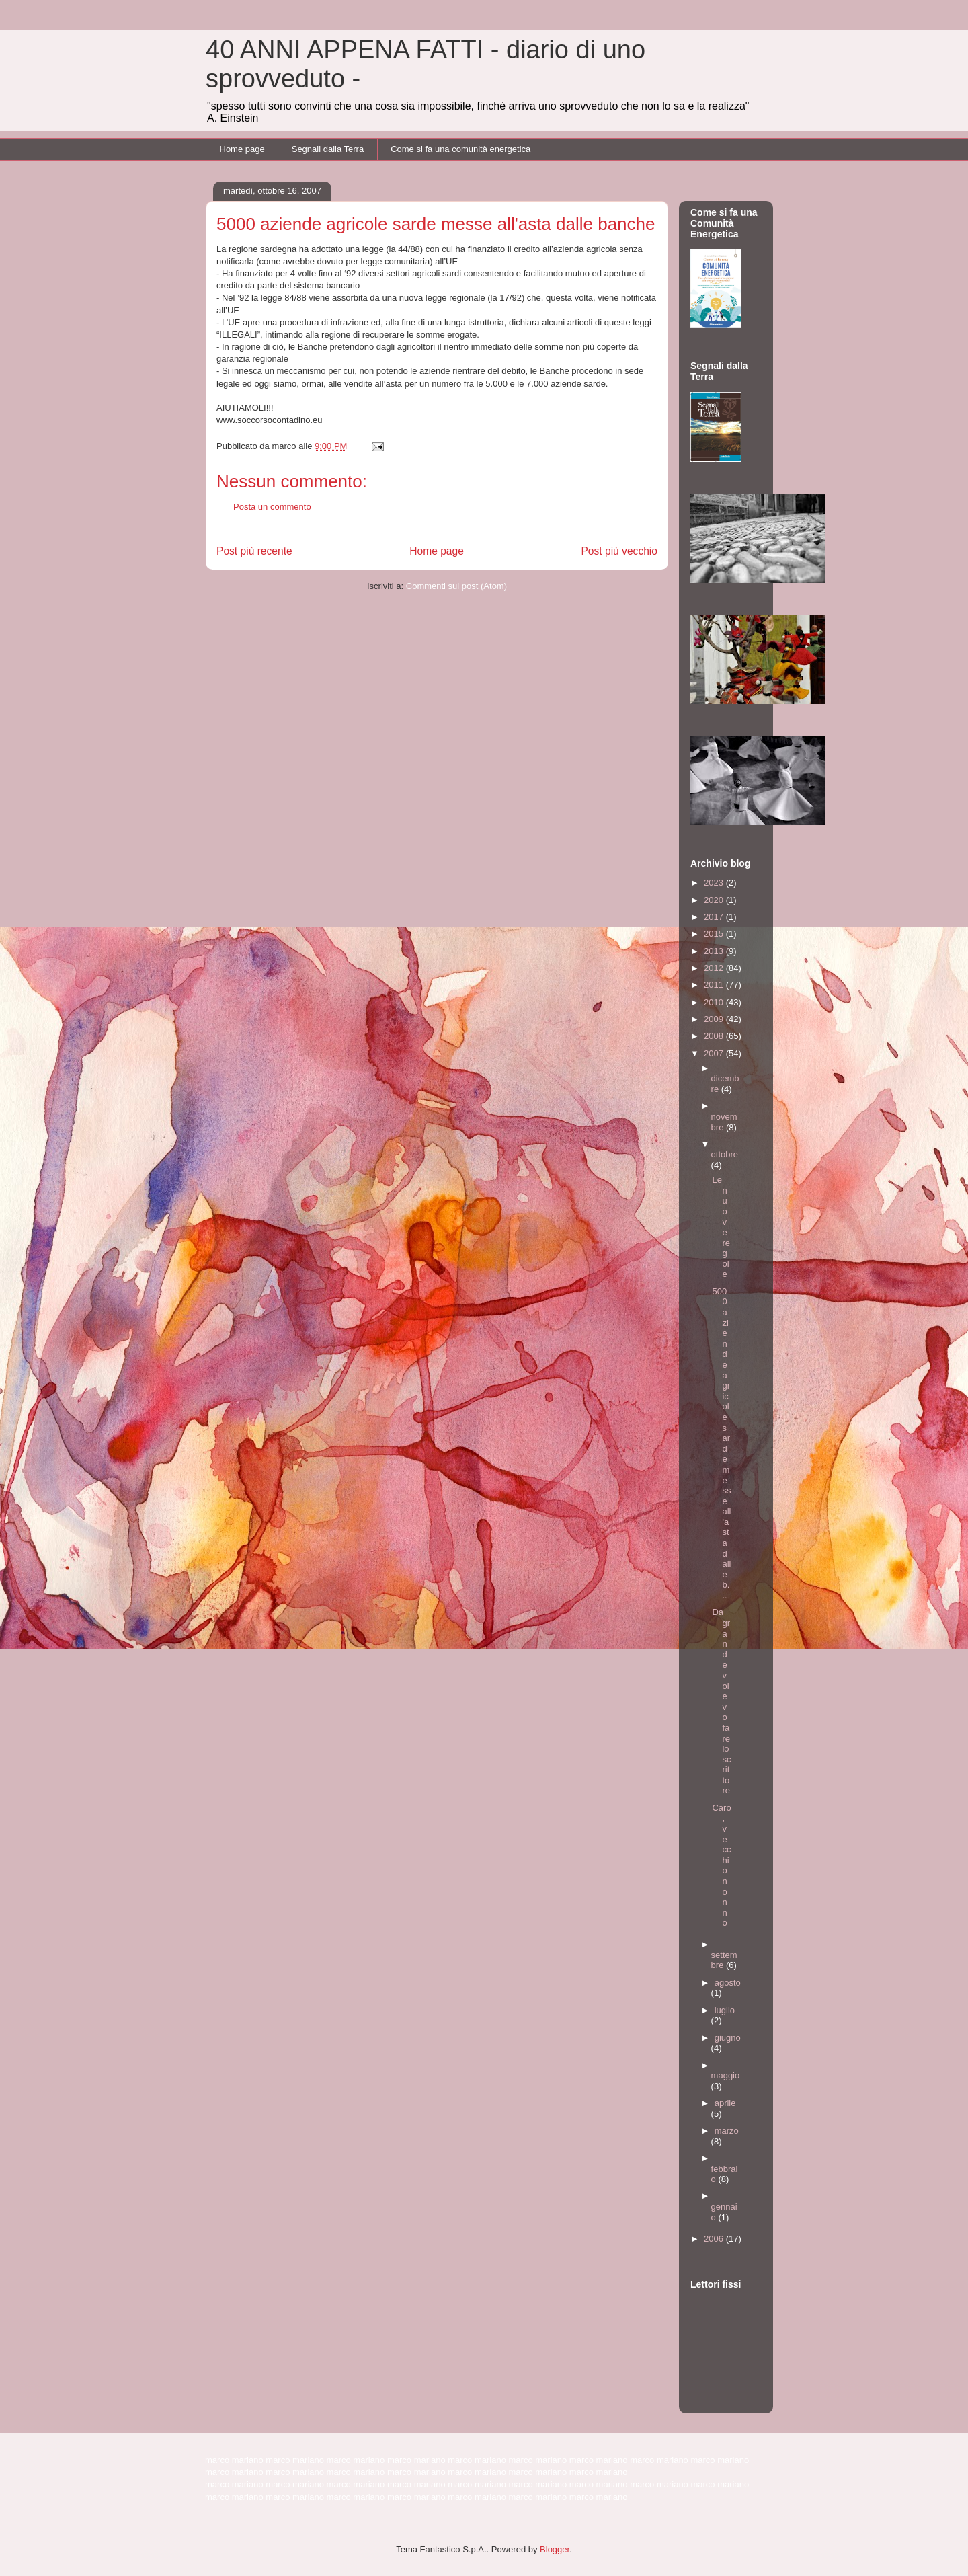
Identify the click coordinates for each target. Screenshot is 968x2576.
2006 (715, 2239)
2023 (715, 882)
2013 (715, 951)
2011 (715, 985)
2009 (715, 1019)
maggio (725, 2075)
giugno (728, 2038)
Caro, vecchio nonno (721, 1865)
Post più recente (254, 551)
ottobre (724, 1154)
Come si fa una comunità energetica (460, 149)
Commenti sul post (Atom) (456, 586)
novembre (724, 1121)
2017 (715, 917)
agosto (728, 1983)
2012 (715, 968)
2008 (715, 1036)
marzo (727, 2130)
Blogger (554, 2549)
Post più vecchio (619, 551)
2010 (715, 1002)
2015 (715, 934)
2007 (715, 1053)
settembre (724, 1960)
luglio (725, 2010)
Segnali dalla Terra (328, 149)
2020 (715, 900)
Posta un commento (272, 507)
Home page (242, 149)
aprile (725, 2103)
